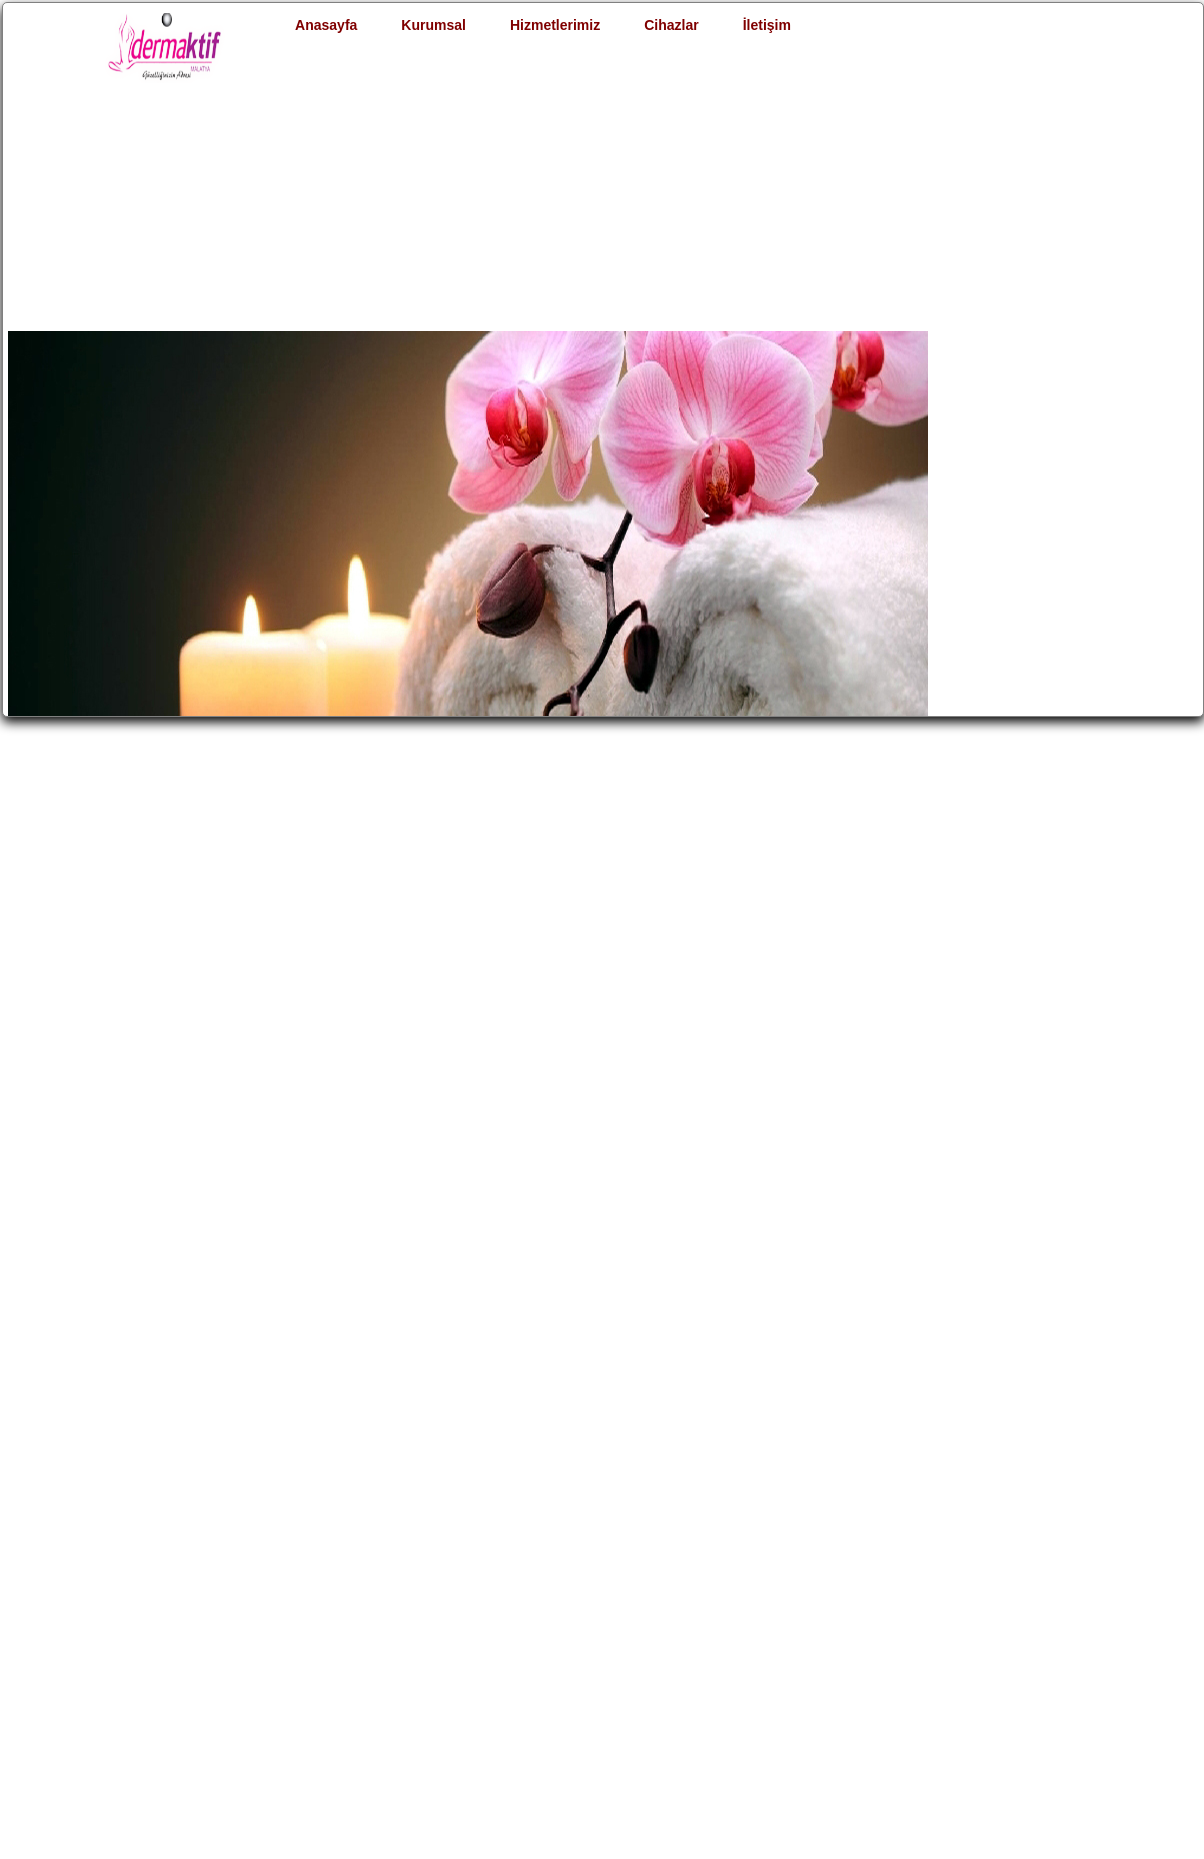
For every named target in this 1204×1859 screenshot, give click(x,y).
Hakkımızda (270, 1588)
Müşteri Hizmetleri (295, 1610)
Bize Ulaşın (852, 1588)
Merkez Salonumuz (296, 1632)
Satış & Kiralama (676, 1588)
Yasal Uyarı (267, 1676)
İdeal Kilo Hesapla (487, 1588)
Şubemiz (259, 1654)
